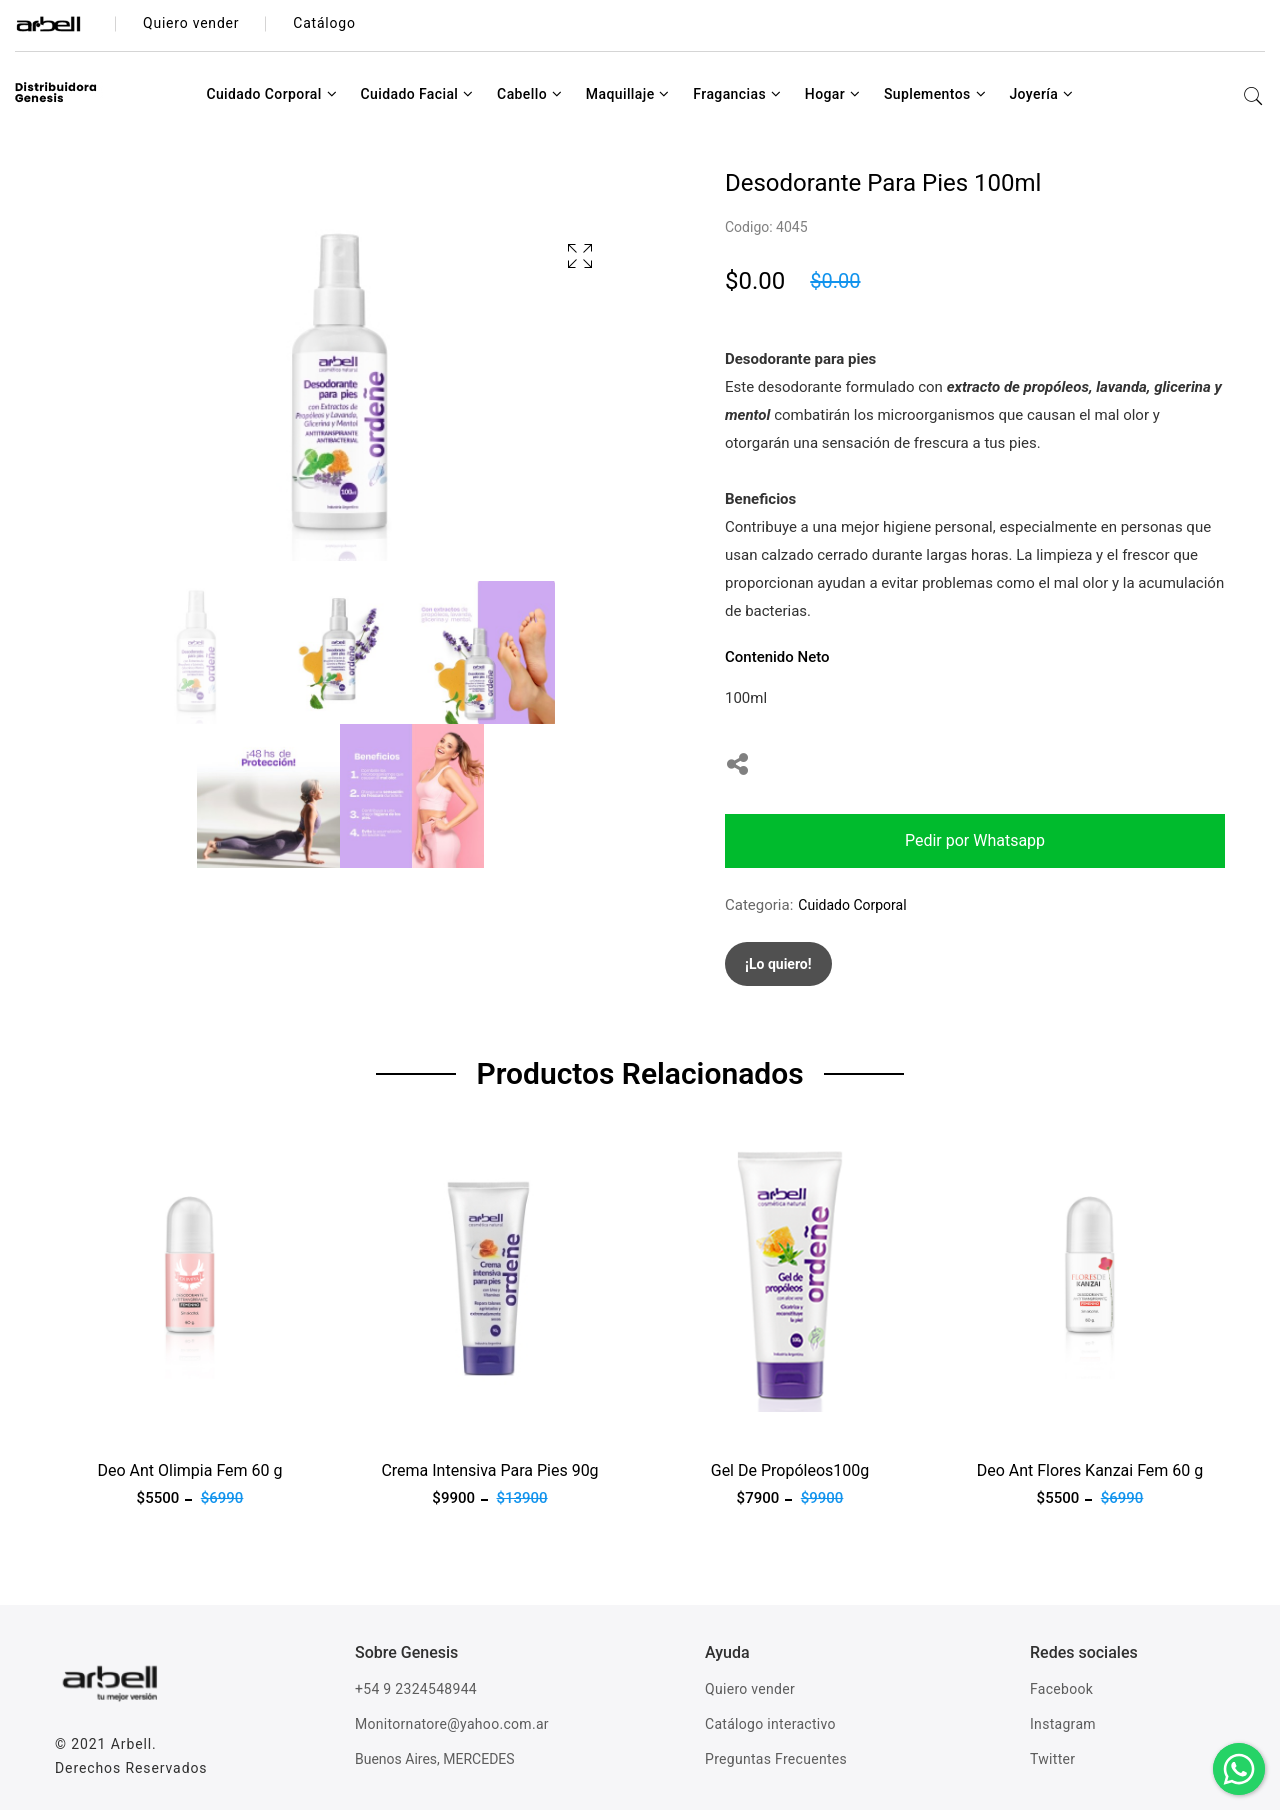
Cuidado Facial (416, 94)
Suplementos (935, 94)
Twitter (1052, 1759)
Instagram (1063, 1724)
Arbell (131, 1744)
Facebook (1061, 1689)
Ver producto (98, 1424)
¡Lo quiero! (778, 964)
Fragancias (737, 94)
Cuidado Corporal (271, 94)
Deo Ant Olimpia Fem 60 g (189, 1470)
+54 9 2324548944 (416, 1689)
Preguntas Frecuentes (776, 1759)
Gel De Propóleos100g (790, 1470)
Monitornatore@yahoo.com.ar (452, 1724)
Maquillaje (628, 94)
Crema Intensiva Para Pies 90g (489, 1470)
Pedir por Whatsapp (975, 840)
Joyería (1041, 94)
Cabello (529, 94)
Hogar (833, 94)
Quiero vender (750, 1689)
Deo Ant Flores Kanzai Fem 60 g (1090, 1470)
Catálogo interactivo (770, 1724)
